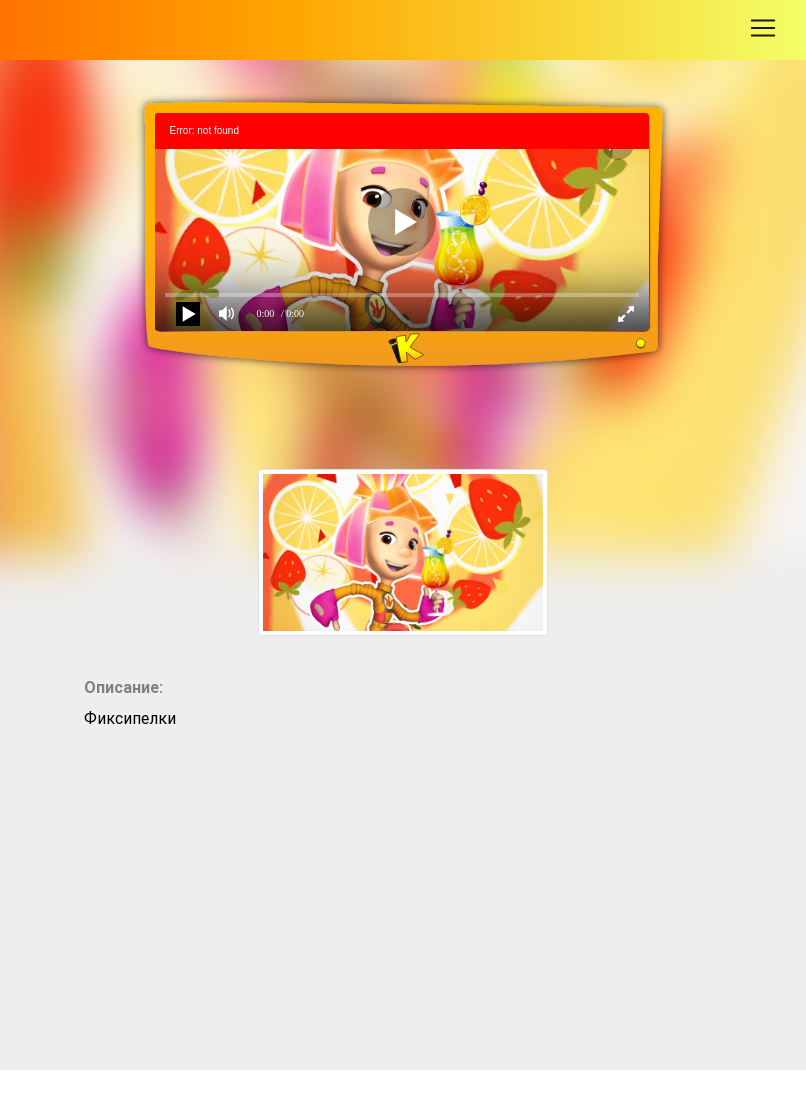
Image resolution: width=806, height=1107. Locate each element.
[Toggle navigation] (763, 28)
